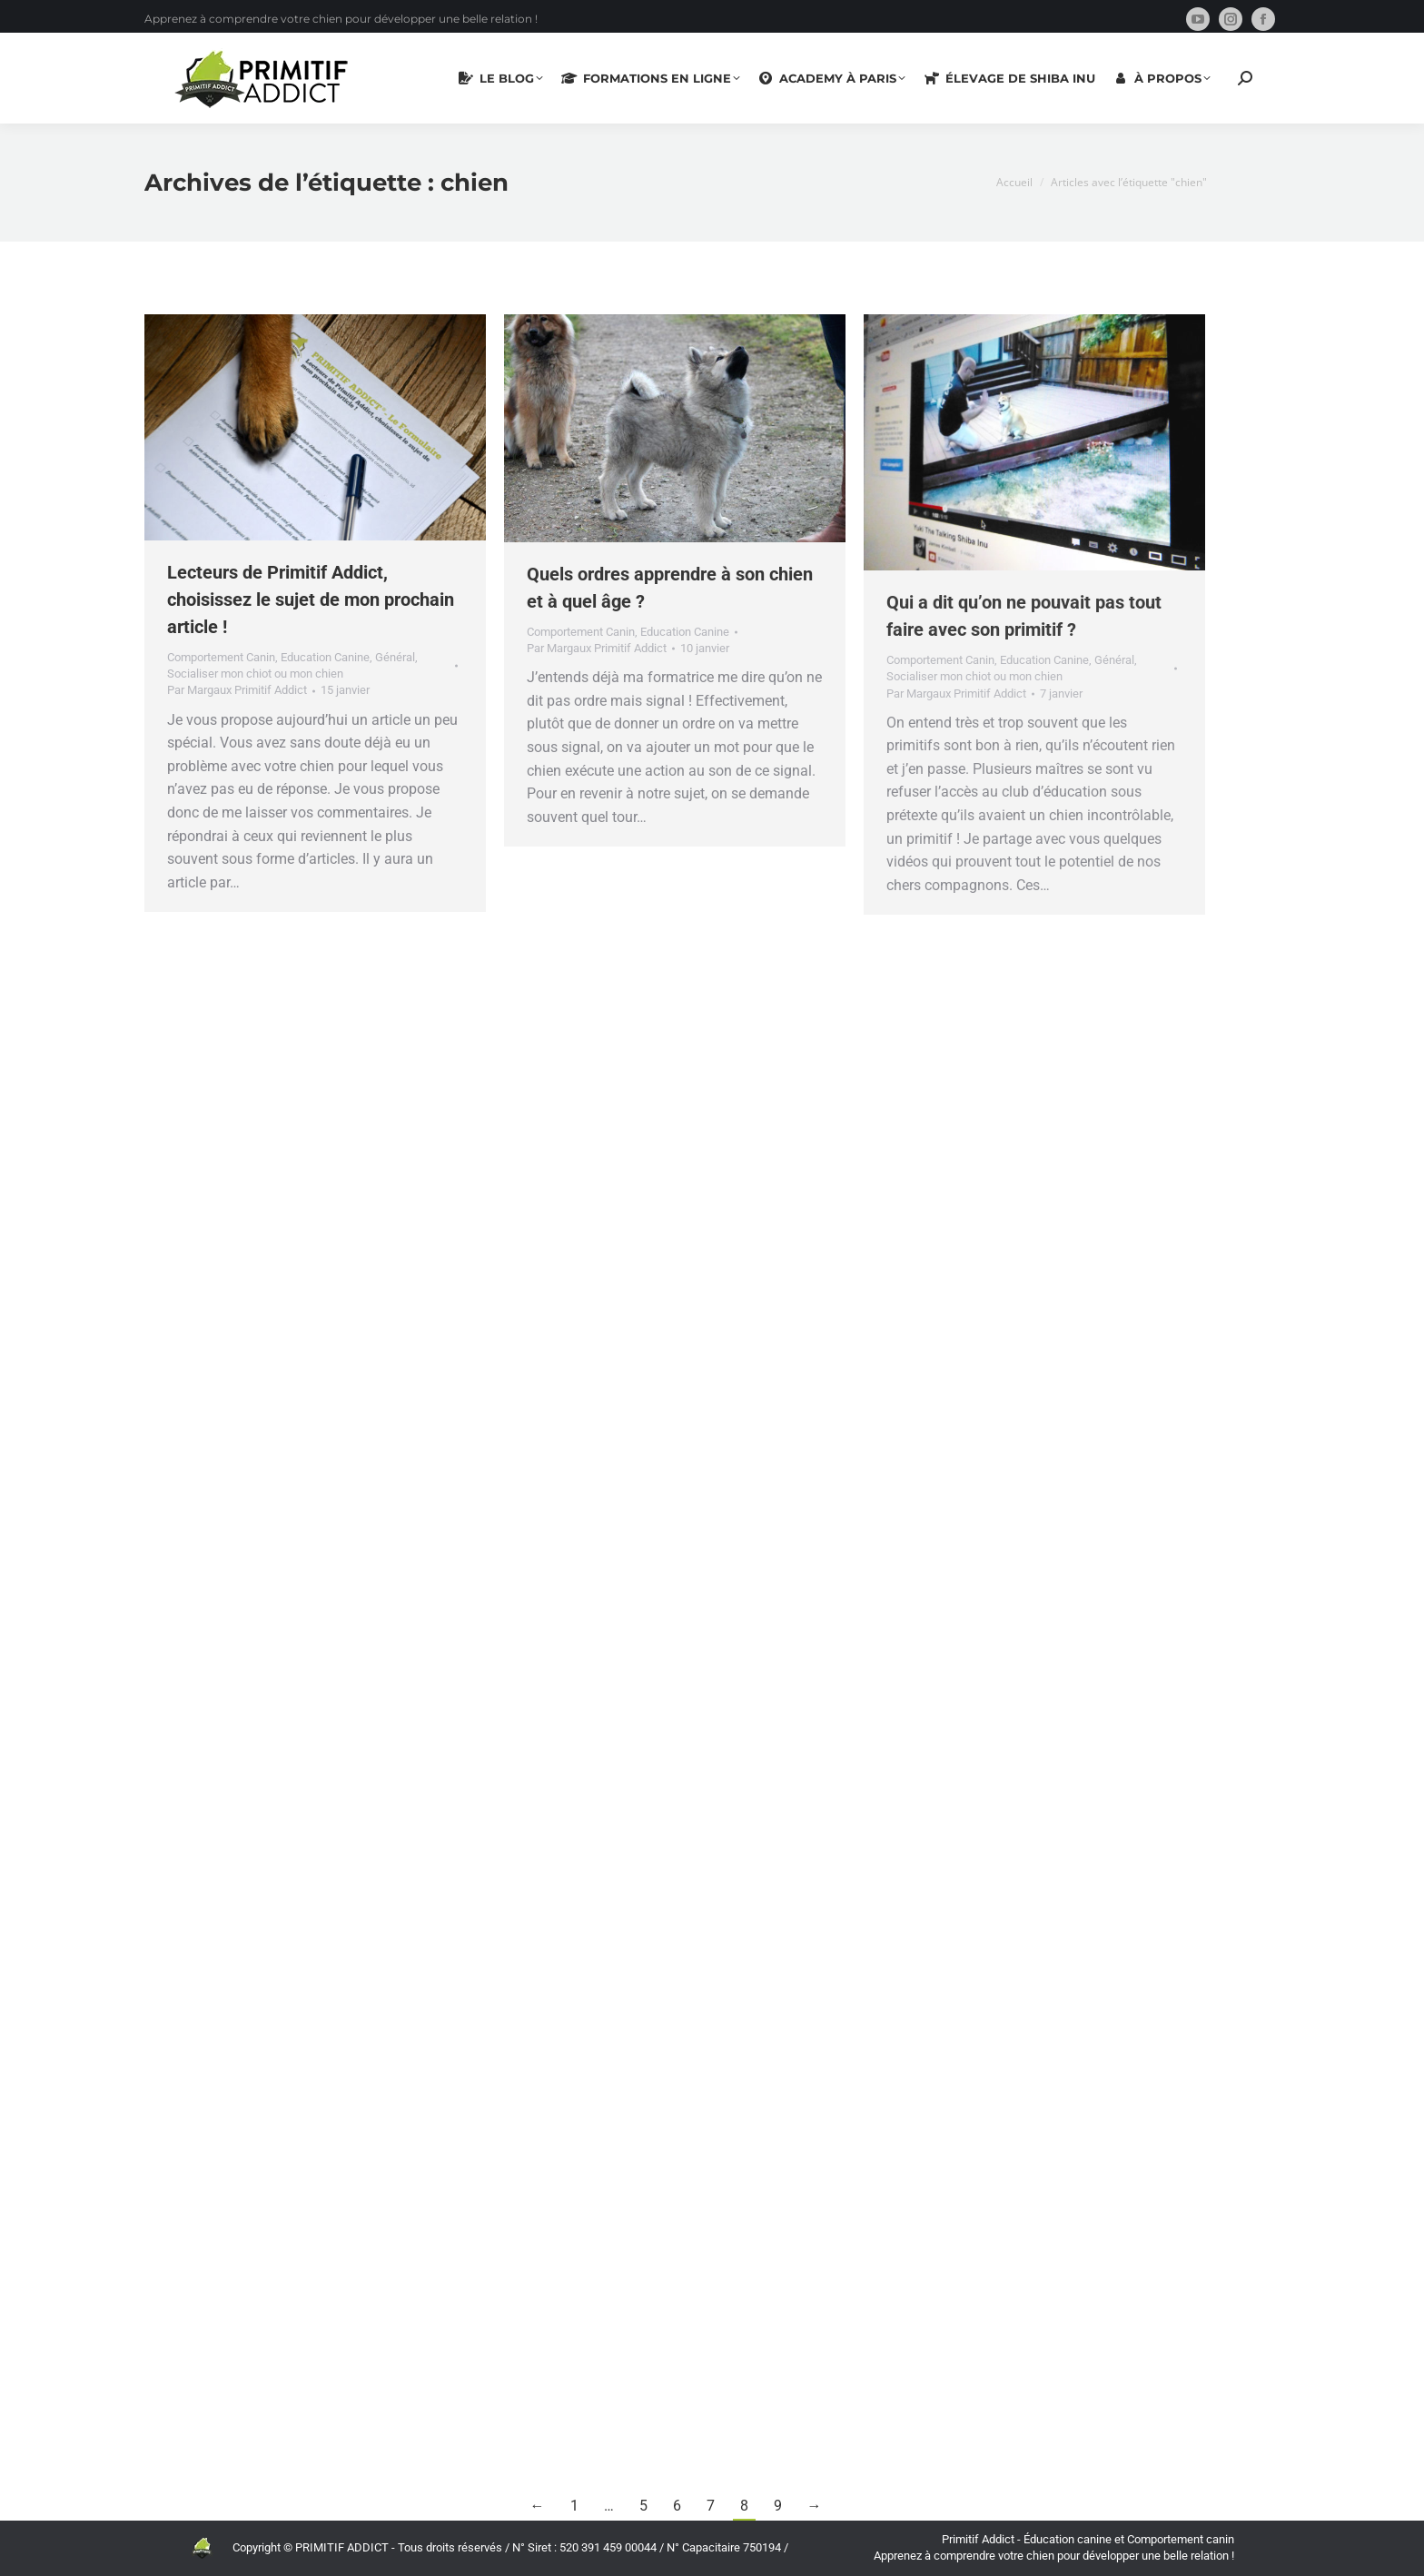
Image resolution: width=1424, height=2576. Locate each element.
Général (395, 657)
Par (237, 690)
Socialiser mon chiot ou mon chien (255, 673)
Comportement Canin (221, 657)
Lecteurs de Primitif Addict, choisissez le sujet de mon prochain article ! (310, 599)
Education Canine (325, 657)
